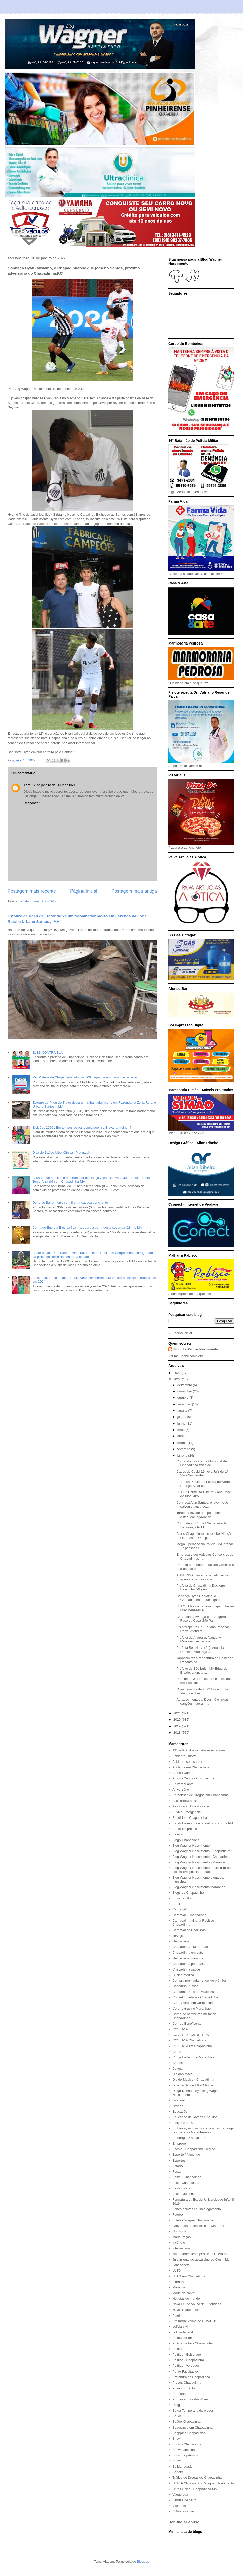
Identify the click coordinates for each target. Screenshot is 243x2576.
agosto (182, 1410)
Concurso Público (185, 1986)
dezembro (185, 1385)
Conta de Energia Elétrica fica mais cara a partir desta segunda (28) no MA (87, 1227)
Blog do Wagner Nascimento (195, 1349)
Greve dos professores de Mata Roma (200, 2226)
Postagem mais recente (32, 891)
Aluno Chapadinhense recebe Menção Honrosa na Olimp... (204, 1536)
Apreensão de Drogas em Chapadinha (200, 1795)
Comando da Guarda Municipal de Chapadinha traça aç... (201, 1463)
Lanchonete (181, 2265)
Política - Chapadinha (188, 2360)
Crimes (177, 2063)
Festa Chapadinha (185, 2183)
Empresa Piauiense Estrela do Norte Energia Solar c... (203, 1484)
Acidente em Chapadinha (190, 1767)
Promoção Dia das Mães (190, 2399)
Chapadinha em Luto (187, 1952)
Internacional (181, 2248)
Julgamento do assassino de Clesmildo (200, 2259)
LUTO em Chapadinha (188, 2276)
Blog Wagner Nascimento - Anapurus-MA (202, 1851)
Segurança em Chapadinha (192, 2427)
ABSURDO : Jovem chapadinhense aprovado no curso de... (202, 1577)
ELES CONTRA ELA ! (48, 1052)
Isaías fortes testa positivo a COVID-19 (200, 2254)
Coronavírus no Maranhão (191, 2008)
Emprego (179, 2143)
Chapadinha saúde (186, 1969)
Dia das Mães (182, 2074)
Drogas (177, 2106)
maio (181, 1430)
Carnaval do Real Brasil (189, 1930)
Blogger (142, 2561)
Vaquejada (180, 2494)
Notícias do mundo (186, 2298)
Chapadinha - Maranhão (190, 1947)
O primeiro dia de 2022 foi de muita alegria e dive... (202, 1691)
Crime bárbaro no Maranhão (193, 2057)
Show (176, 2438)
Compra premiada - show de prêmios (199, 1980)
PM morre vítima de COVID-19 (194, 2321)
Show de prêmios (185, 2455)
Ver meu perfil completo (185, 1356)
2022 (177, 1379)
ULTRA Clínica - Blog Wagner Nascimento (203, 2483)
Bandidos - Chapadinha (189, 1818)
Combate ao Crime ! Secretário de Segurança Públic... (201, 1525)
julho (181, 1417)
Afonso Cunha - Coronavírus (193, 1778)
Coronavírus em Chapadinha (193, 2003)
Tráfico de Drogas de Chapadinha (197, 2477)
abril (181, 1436)
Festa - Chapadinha (186, 2177)
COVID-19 (180, 2029)
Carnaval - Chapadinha (189, 1915)
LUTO (176, 2270)
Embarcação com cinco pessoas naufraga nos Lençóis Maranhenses (203, 2130)
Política (177, 2349)
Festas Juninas (183, 2194)
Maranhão (179, 2287)
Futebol (177, 2215)
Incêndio (178, 2242)
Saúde (177, 2416)
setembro (184, 1404)
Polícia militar (182, 2338)
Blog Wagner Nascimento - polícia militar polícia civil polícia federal (202, 1870)
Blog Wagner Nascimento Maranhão (198, 1887)
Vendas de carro (184, 2500)
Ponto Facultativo (185, 2371)
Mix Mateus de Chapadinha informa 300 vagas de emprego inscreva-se (84, 1077)
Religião (178, 2405)
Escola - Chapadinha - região (193, 2149)
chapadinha (180, 1941)
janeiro (182, 1455)
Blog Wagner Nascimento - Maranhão (199, 1862)
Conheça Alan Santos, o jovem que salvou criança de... (202, 1504)
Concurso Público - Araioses (193, 1992)
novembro (185, 1391)
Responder (32, 803)
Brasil (176, 1904)
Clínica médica (183, 1975)
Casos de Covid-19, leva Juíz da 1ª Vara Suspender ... (202, 1474)
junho (181, 1423)
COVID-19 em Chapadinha (192, 2046)
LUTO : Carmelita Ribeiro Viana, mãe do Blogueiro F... (203, 1494)
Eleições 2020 (182, 2123)
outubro (183, 1397)
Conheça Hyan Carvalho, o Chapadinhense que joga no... (200, 1598)
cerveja (177, 1936)
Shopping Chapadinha (188, 2433)
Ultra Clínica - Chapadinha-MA (194, 2489)
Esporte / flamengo (186, 2154)
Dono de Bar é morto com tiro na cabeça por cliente (70, 1202)
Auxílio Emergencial (186, 1812)
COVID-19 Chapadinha (189, 2040)
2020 (177, 1719)
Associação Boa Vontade (190, 1806)
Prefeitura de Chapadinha (191, 2377)
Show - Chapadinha (186, 2444)
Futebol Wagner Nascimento (193, 2220)
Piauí (176, 2315)
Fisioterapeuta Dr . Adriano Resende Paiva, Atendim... (203, 1629)
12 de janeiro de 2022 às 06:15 (54, 785)
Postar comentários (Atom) (40, 901)
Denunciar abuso (183, 2522)
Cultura (177, 2068)
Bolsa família (181, 1898)
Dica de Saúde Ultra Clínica (192, 2085)
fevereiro (184, 1449)
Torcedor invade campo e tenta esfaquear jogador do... (199, 1515)
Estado (177, 2166)
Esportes (178, 2160)
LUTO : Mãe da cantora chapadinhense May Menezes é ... (205, 1608)
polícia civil (180, 2326)
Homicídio (179, 2231)
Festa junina (181, 2188)
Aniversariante (182, 1784)
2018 (177, 1732)
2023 (177, 1373)
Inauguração (181, 2237)
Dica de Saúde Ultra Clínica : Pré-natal (60, 1152)
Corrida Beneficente (186, 2023)
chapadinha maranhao (188, 1958)
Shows (177, 2461)
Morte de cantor (183, 2293)
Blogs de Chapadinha (188, 1893)
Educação (179, 2111)
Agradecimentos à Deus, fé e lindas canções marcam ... (202, 1702)
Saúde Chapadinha (186, 2421)
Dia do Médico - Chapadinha (193, 2079)
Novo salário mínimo (187, 2310)
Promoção (179, 2394)
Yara (27, 785)
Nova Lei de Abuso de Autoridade (196, 2304)
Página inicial (83, 891)
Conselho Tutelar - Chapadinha (195, 1997)
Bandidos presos (184, 1829)
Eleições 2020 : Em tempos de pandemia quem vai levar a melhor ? (81, 1127)
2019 (177, 1726)
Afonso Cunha (182, 1773)
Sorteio (177, 2472)
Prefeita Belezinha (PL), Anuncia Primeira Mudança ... (200, 1650)
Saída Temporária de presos (193, 2410)
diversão (178, 2100)
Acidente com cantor (187, 1762)
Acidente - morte (184, 1756)
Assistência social (185, 1801)
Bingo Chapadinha (185, 1840)
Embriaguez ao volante (189, 2138)
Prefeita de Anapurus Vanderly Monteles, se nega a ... (198, 1639)
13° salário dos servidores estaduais (198, 1750)
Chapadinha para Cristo (189, 1964)
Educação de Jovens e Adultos (194, 2117)
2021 (177, 1713)
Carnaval (179, 1909)
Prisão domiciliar (184, 2388)
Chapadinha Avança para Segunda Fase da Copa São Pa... (201, 1619)
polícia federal (182, 2332)
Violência (179, 2506)
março (182, 1443)
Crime (176, 2052)
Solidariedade (182, 2466)
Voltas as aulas (183, 2511)
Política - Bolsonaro (186, 2354)
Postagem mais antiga (134, 891)
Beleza (177, 1834)
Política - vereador (185, 2365)
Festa (176, 2171)
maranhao (179, 2282)
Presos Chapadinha (186, 2382)
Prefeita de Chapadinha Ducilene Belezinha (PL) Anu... (200, 1588)
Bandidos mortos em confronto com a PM (202, 1823)
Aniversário (180, 1789)
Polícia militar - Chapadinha (192, 2343)
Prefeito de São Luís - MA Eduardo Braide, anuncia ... (201, 1670)
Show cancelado (184, 2450)
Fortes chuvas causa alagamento (196, 2209)
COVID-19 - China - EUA (190, 2035)
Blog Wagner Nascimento (191, 1845)
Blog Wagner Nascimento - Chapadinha (201, 1857)
